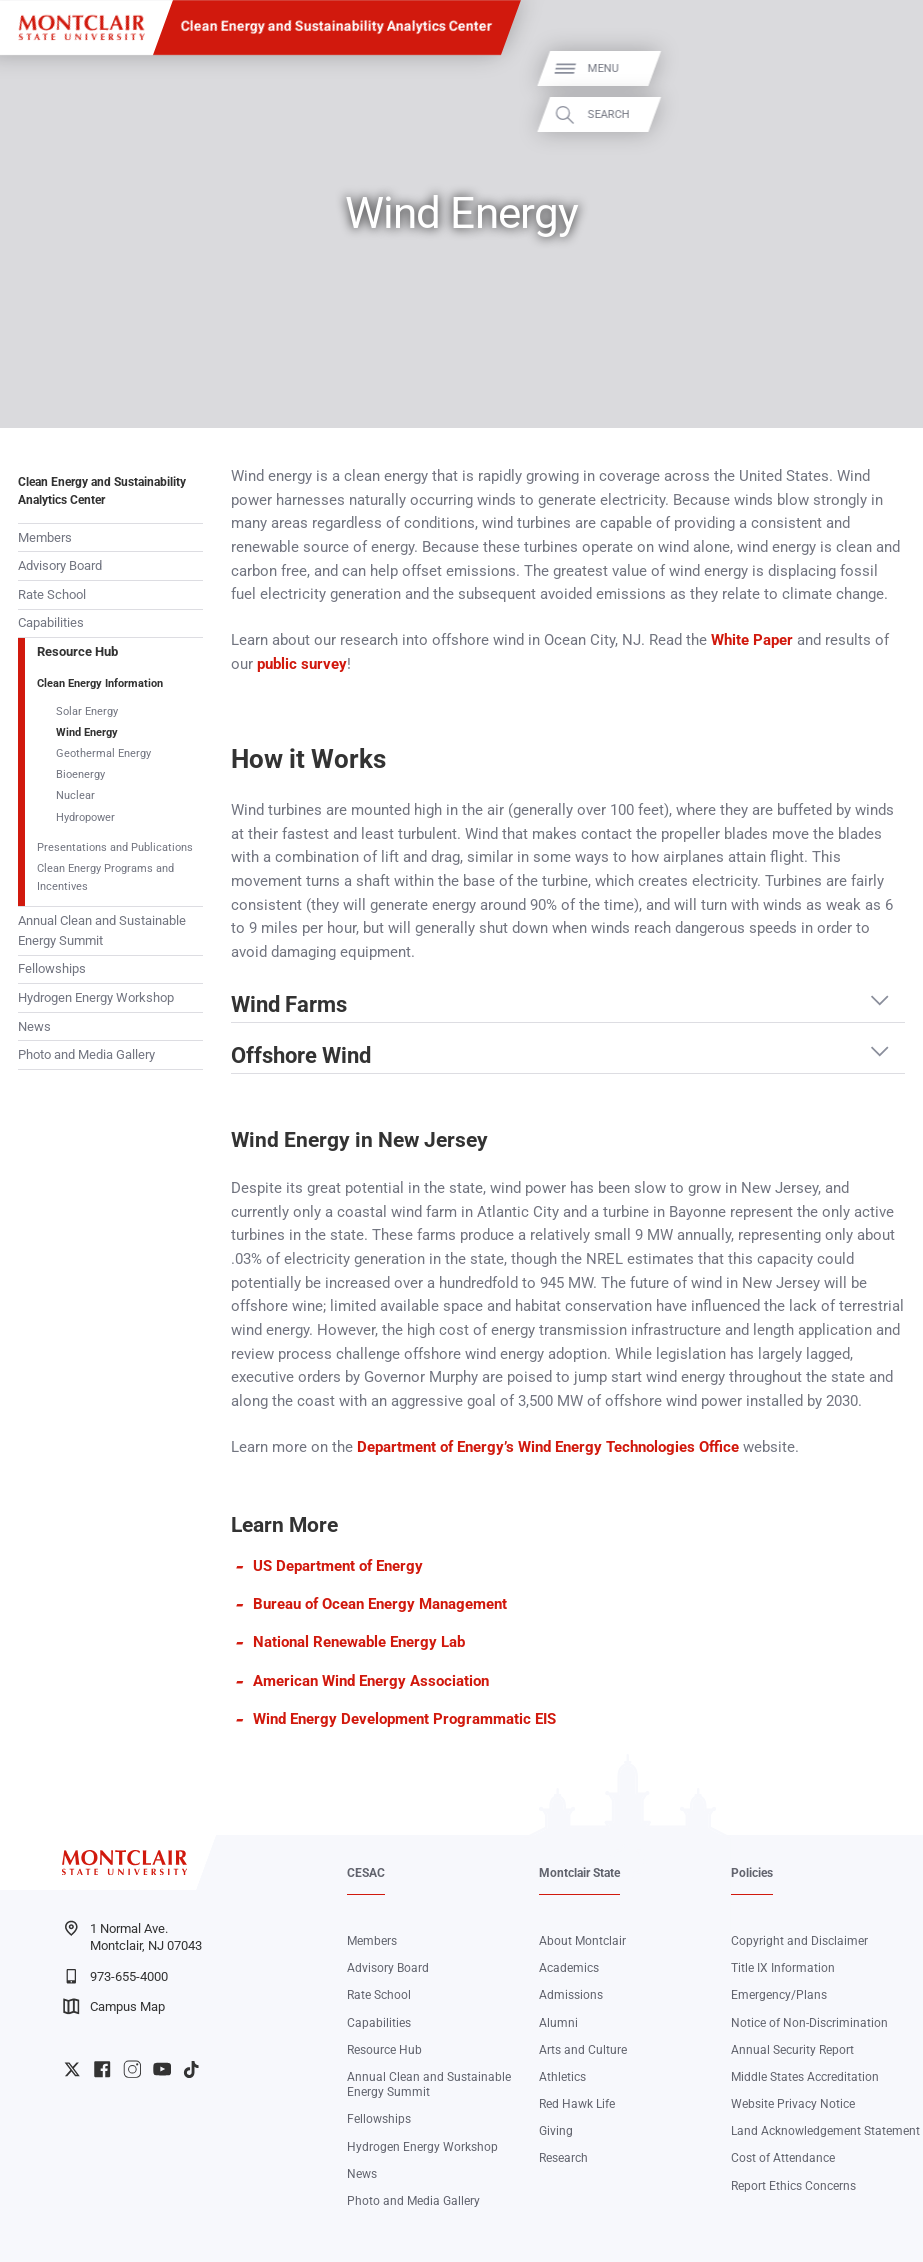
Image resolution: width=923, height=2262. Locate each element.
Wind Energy (87, 732)
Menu (879, 68)
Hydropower (85, 817)
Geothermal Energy (103, 753)
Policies (752, 1873)
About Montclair (582, 1941)
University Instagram (132, 2069)
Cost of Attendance (783, 2158)
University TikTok (191, 2069)
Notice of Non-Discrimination (809, 2023)
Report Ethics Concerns (793, 2186)
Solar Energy (87, 711)
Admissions (571, 1995)
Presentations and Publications (115, 847)
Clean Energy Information (100, 683)
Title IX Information (783, 1968)
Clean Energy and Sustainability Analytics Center (336, 26)
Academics (569, 1968)
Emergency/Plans (779, 1995)
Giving (556, 2131)
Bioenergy (80, 774)
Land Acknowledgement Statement (825, 2131)
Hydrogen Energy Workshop (96, 997)
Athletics (562, 2077)
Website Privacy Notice (793, 2104)
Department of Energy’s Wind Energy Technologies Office (548, 1447)
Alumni (558, 2023)
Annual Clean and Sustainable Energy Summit (102, 930)
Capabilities (51, 622)
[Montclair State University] (81, 27)
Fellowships (52, 968)
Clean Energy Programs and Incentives (105, 877)
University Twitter (72, 2069)
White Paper (752, 640)
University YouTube (162, 2069)
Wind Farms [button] (289, 1004)
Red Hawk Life (577, 2104)
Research (563, 2158)
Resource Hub (77, 651)
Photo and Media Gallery (86, 1054)
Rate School (52, 594)
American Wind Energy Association (371, 1681)
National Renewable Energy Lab (359, 1642)
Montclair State (579, 1873)
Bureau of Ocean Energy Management (380, 1604)
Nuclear (75, 795)
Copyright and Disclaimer (799, 1941)
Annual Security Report (792, 2050)
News (34, 1026)
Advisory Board (60, 565)
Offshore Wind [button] (301, 1055)
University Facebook (102, 2069)
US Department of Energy (338, 1566)
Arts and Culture (583, 2050)
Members (45, 537)
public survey (302, 664)
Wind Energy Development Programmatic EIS (404, 1719)
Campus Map (114, 2006)
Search (885, 114)
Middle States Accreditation (805, 2077)
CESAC (366, 1873)
